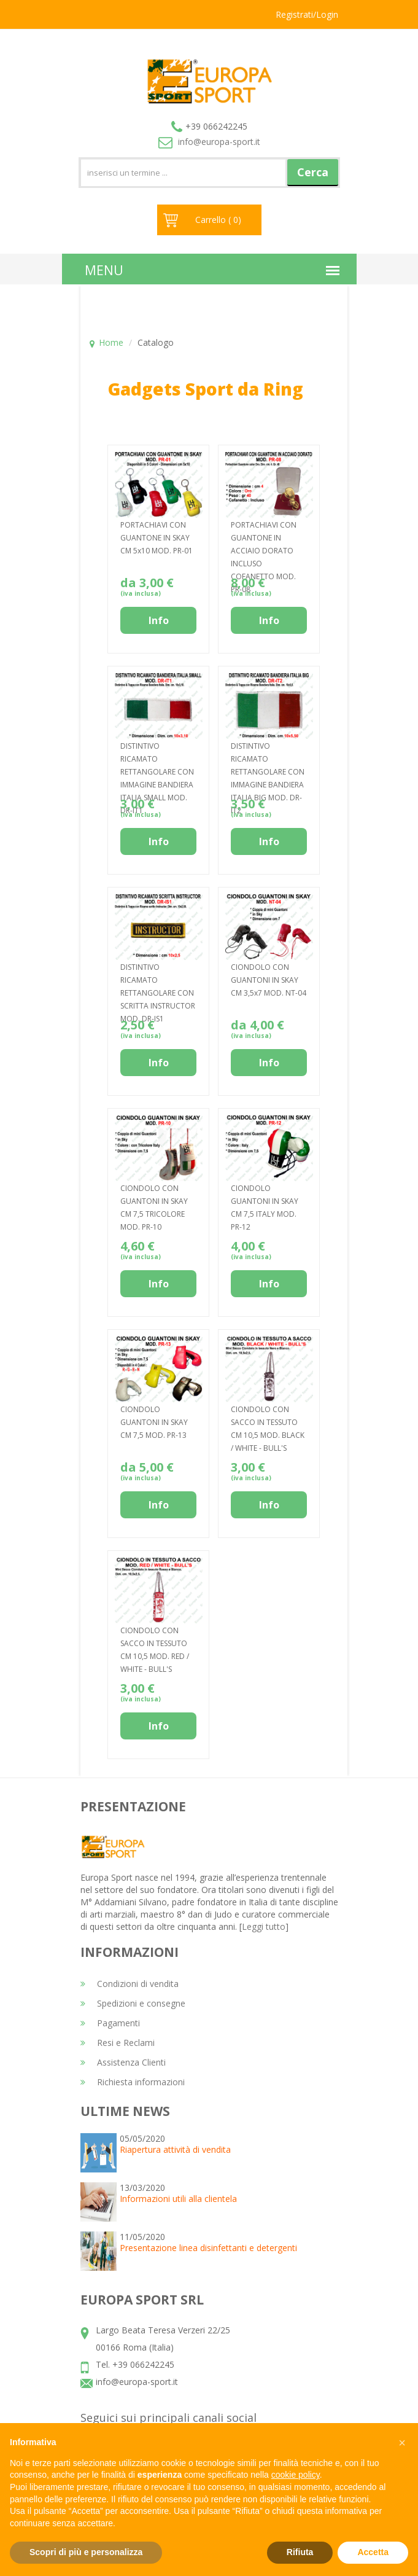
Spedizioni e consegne (132, 2003)
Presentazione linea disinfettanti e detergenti (208, 2248)
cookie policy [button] (295, 2475)
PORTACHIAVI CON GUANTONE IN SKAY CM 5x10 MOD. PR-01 (156, 538)
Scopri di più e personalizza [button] (85, 2552)
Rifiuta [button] (300, 2552)
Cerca (312, 172)
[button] (402, 2443)
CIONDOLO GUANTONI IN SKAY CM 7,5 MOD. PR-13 (154, 1422)
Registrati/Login (307, 14)
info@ (209, 141)
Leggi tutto (263, 1926)
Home (111, 342)
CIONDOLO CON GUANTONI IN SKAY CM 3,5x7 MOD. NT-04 (268, 980)
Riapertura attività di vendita (175, 2149)
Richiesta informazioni (132, 2082)
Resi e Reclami (117, 2042)
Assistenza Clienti (123, 2062)
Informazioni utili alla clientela (178, 2198)
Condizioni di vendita (129, 1983)
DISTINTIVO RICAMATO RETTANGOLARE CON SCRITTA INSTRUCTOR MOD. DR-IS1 (157, 993)
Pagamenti (110, 2023)
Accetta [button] (373, 2552)
